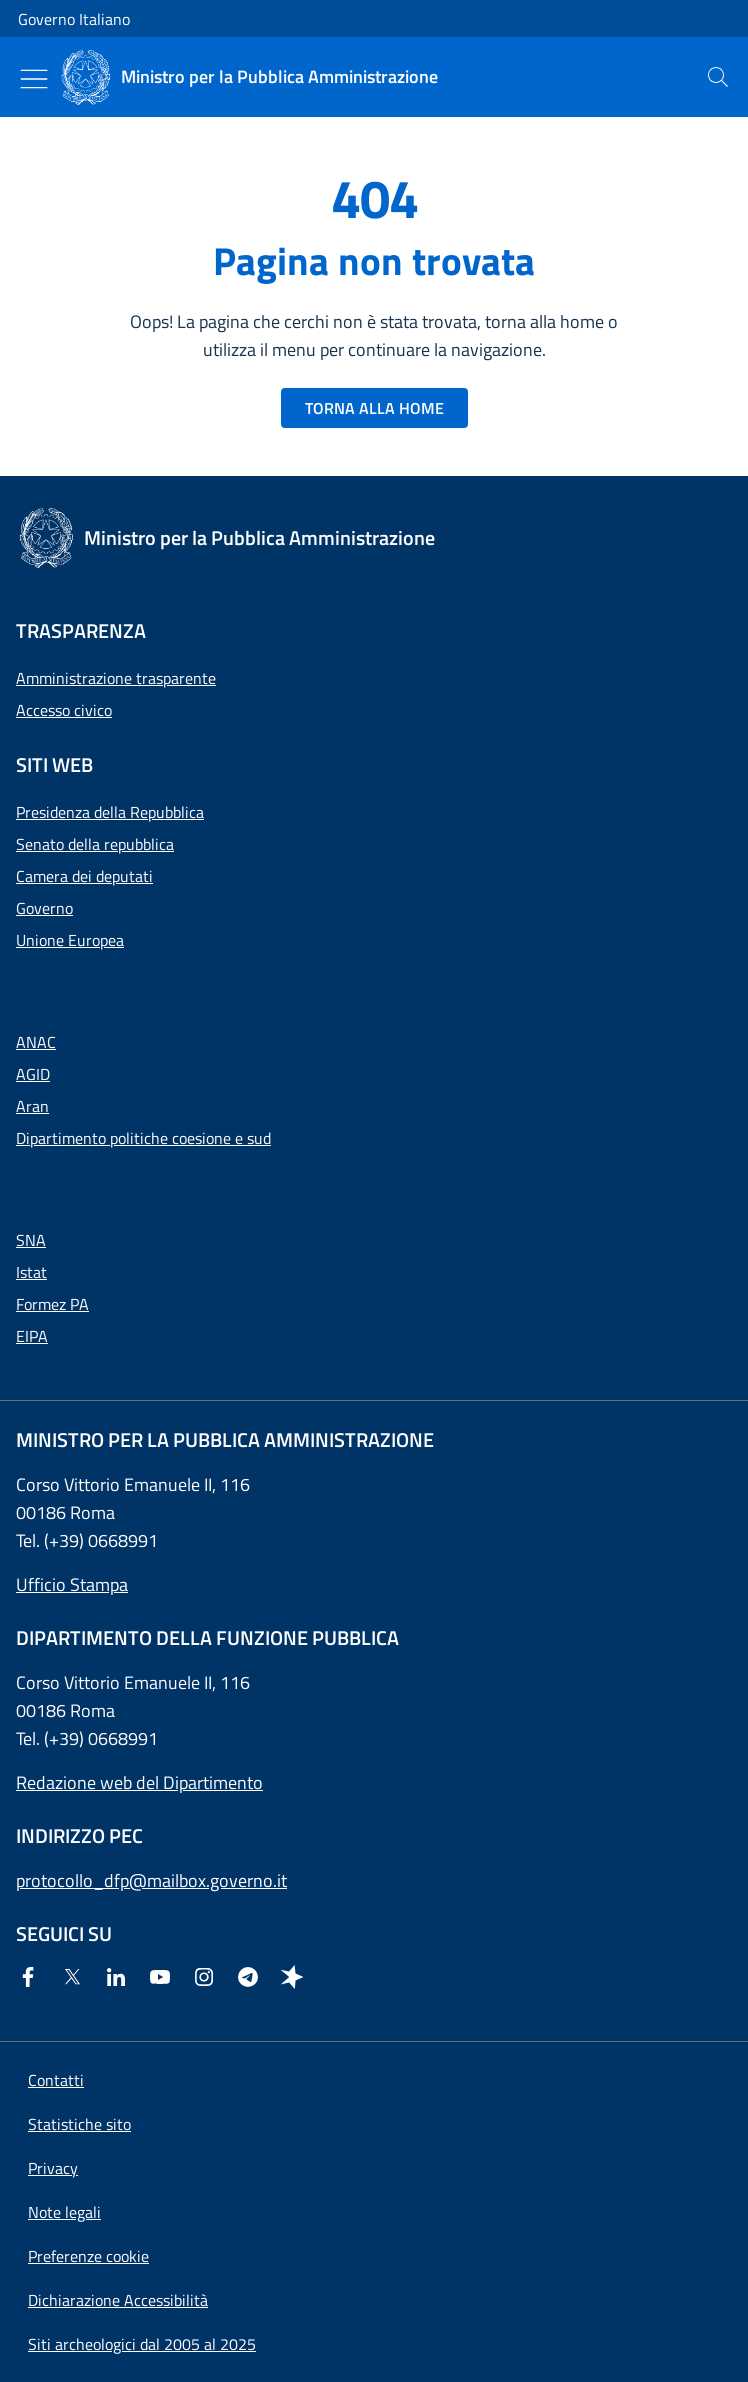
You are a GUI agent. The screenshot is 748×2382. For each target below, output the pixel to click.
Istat (31, 1272)
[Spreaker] (296, 1978)
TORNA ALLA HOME (374, 408)
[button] (88, 2256)
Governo (44, 908)
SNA (31, 1240)
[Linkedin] (120, 1978)
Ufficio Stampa (72, 1584)
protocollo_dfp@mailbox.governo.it (151, 1880)
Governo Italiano (74, 19)
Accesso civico (64, 710)
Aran (32, 1106)
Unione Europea (70, 940)
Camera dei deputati (84, 876)
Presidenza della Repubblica (110, 812)
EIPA (32, 1336)
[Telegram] (252, 1978)
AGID (33, 1074)
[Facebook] (32, 1978)
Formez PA (52, 1304)
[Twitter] (76, 1978)
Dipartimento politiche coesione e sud (143, 1138)
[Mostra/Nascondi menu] (34, 79)
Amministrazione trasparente (116, 678)
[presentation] (718, 77)
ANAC (36, 1042)
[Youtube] (164, 1978)
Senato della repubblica (95, 844)
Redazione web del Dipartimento (139, 1782)
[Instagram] (208, 1978)
